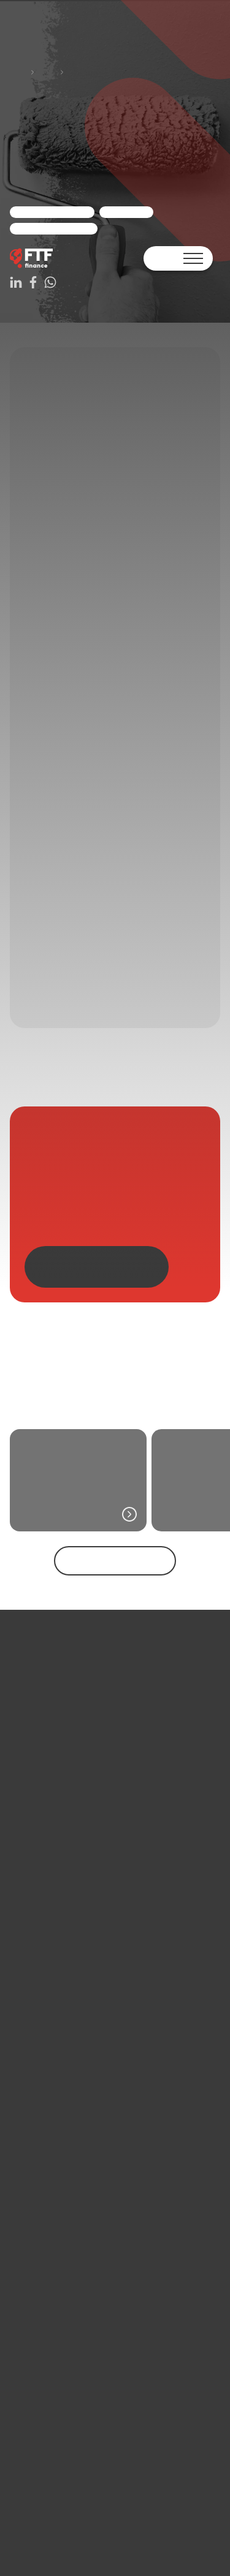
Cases (50, 110)
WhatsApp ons (29, 59)
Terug (16, 72)
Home (36, 93)
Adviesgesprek (87, 59)
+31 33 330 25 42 (40, 2542)
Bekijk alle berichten (41, 2396)
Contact (40, 26)
